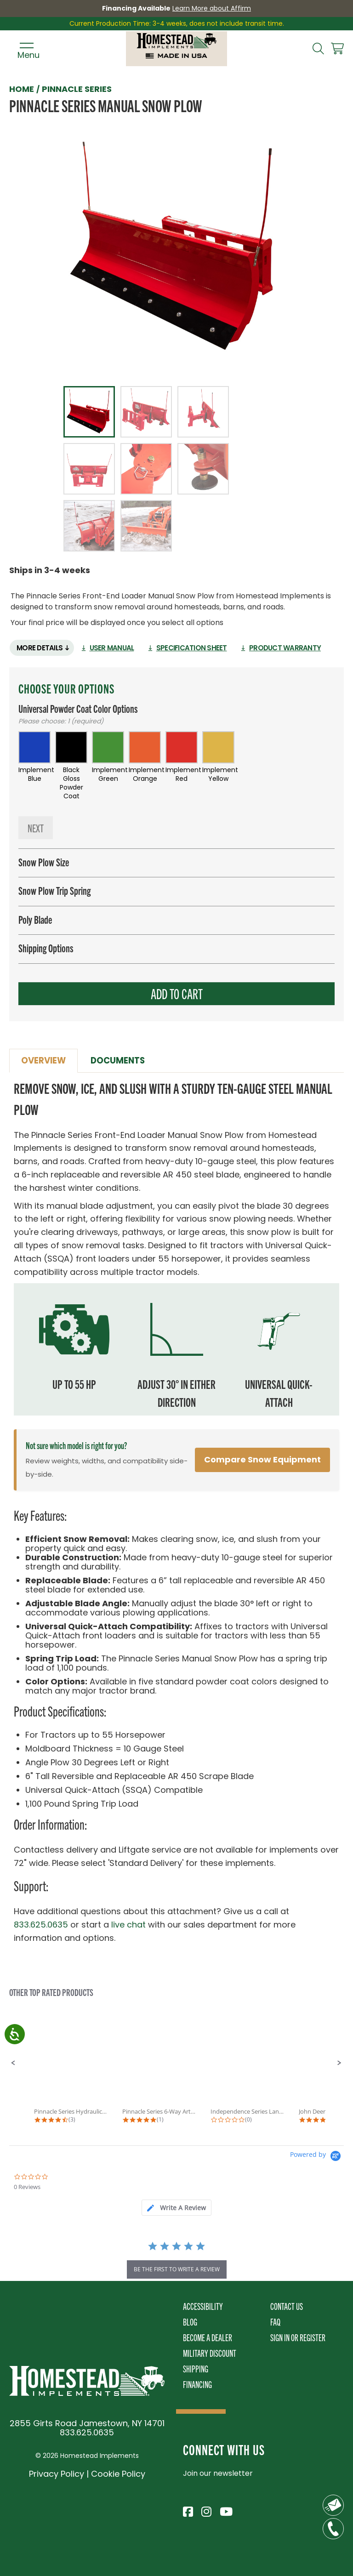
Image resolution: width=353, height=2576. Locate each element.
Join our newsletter (218, 2474)
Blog (190, 2323)
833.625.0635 (41, 1926)
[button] (13, 2064)
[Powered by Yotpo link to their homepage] (317, 2158)
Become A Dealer (207, 2338)
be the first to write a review (177, 2271)
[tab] (176, 2209)
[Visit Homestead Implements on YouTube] (224, 2511)
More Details (41, 648)
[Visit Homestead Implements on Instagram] (206, 2511)
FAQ (275, 2323)
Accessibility (203, 2307)
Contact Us (286, 2307)
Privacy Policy (56, 2475)
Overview (44, 1062)
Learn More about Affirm (211, 8)
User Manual (116, 648)
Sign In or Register (297, 2338)
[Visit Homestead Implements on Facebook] (187, 2511)
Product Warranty (295, 648)
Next (36, 829)
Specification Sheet (199, 648)
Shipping (195, 2370)
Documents (121, 1062)
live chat (128, 1926)
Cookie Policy (118, 2475)
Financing (197, 2385)
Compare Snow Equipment (262, 1461)
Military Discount (209, 2354)
